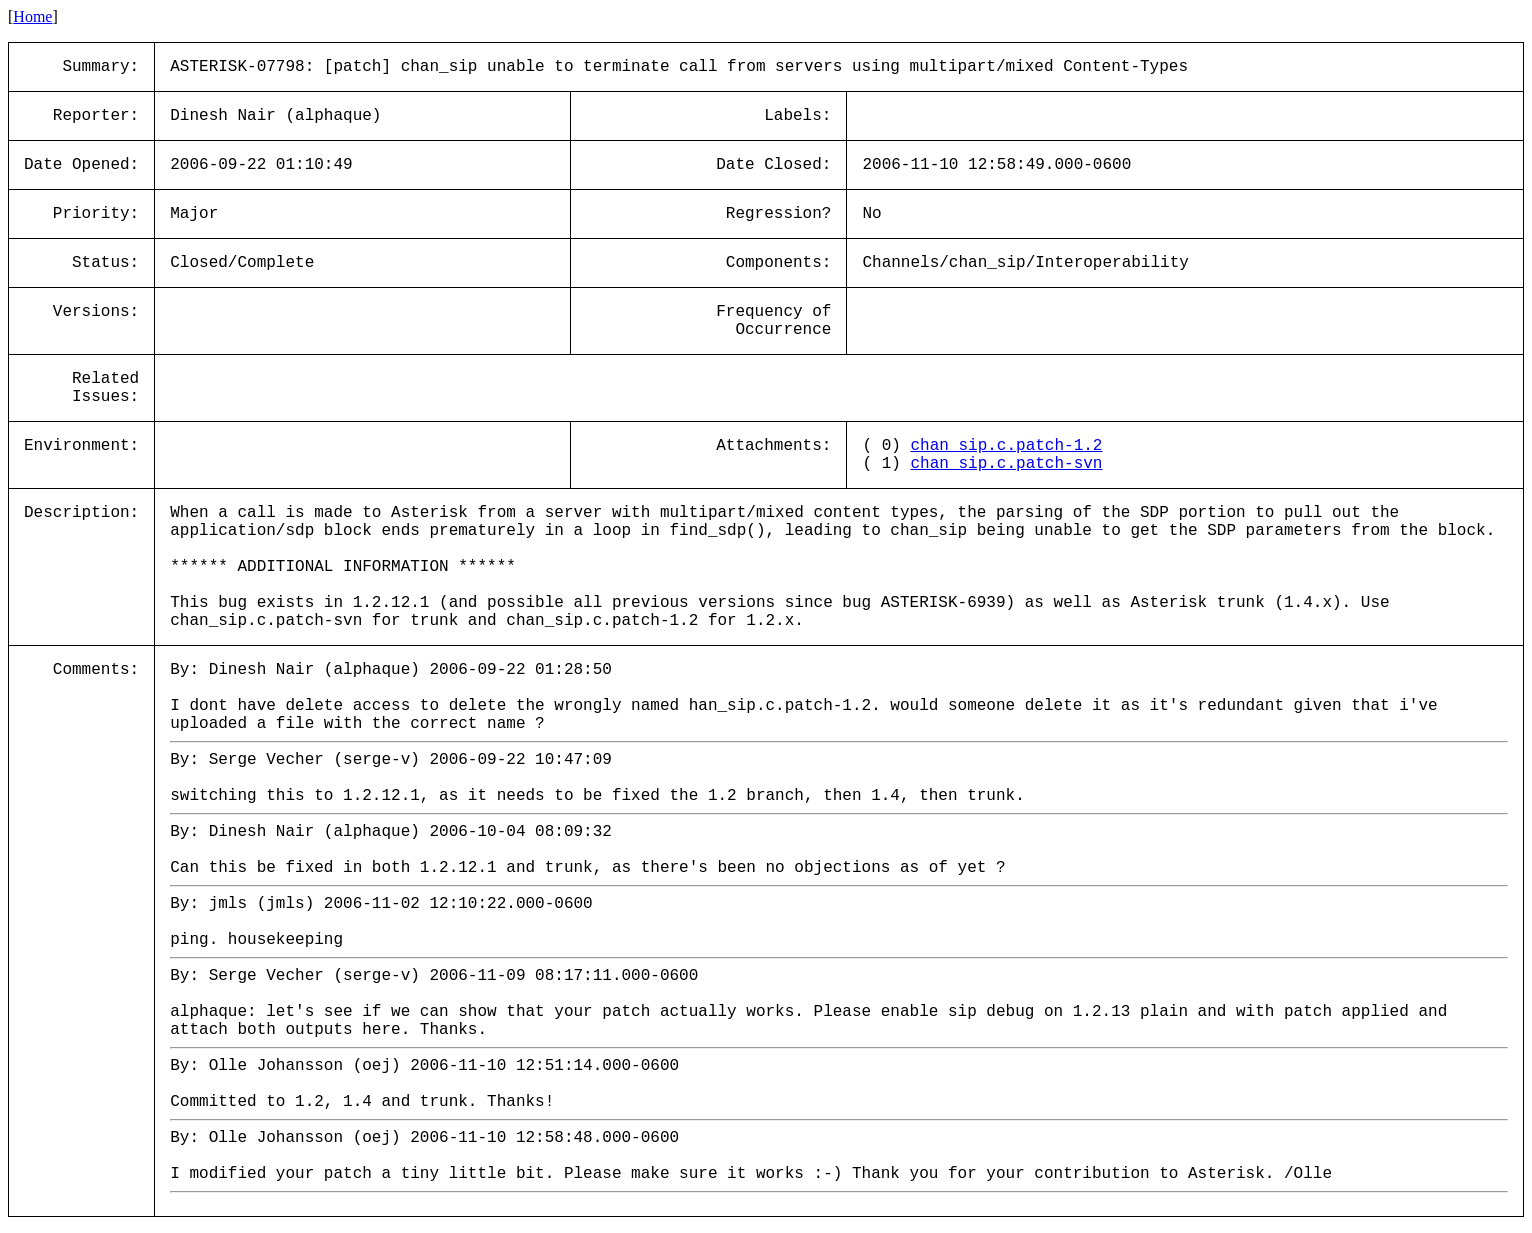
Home (32, 16)
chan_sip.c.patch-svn (1006, 464)
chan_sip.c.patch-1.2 (1006, 446)
